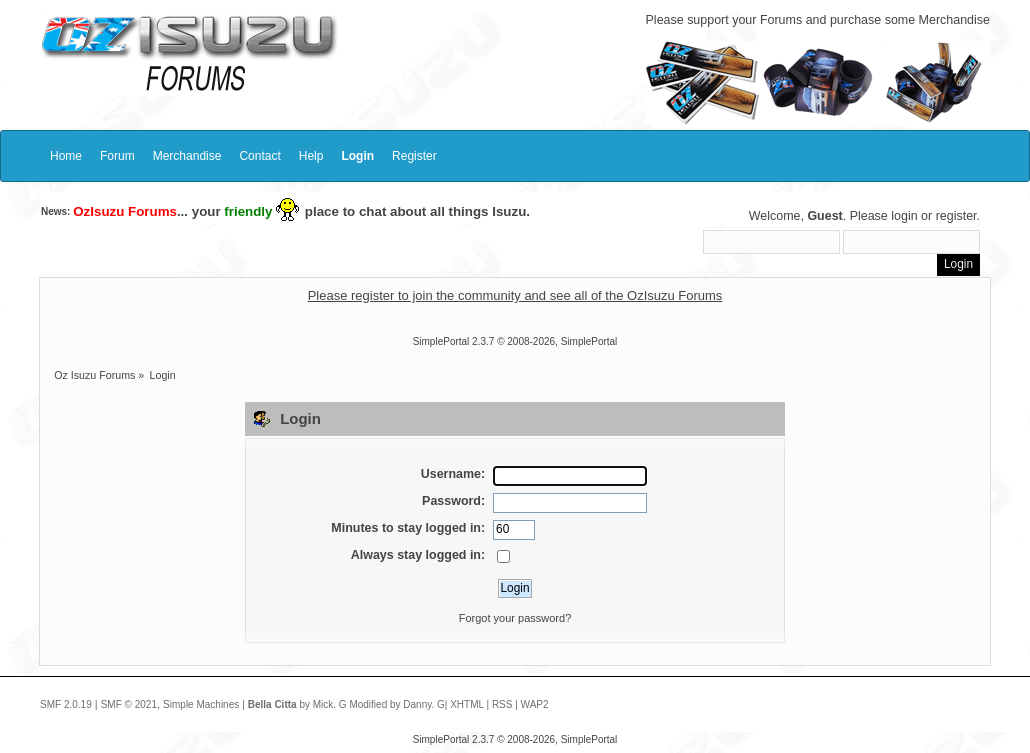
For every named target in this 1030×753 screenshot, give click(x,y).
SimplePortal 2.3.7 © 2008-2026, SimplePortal (515, 341)
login (904, 216)
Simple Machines (201, 704)
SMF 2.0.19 (66, 704)
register (956, 216)
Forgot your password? (515, 618)
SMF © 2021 (129, 704)
